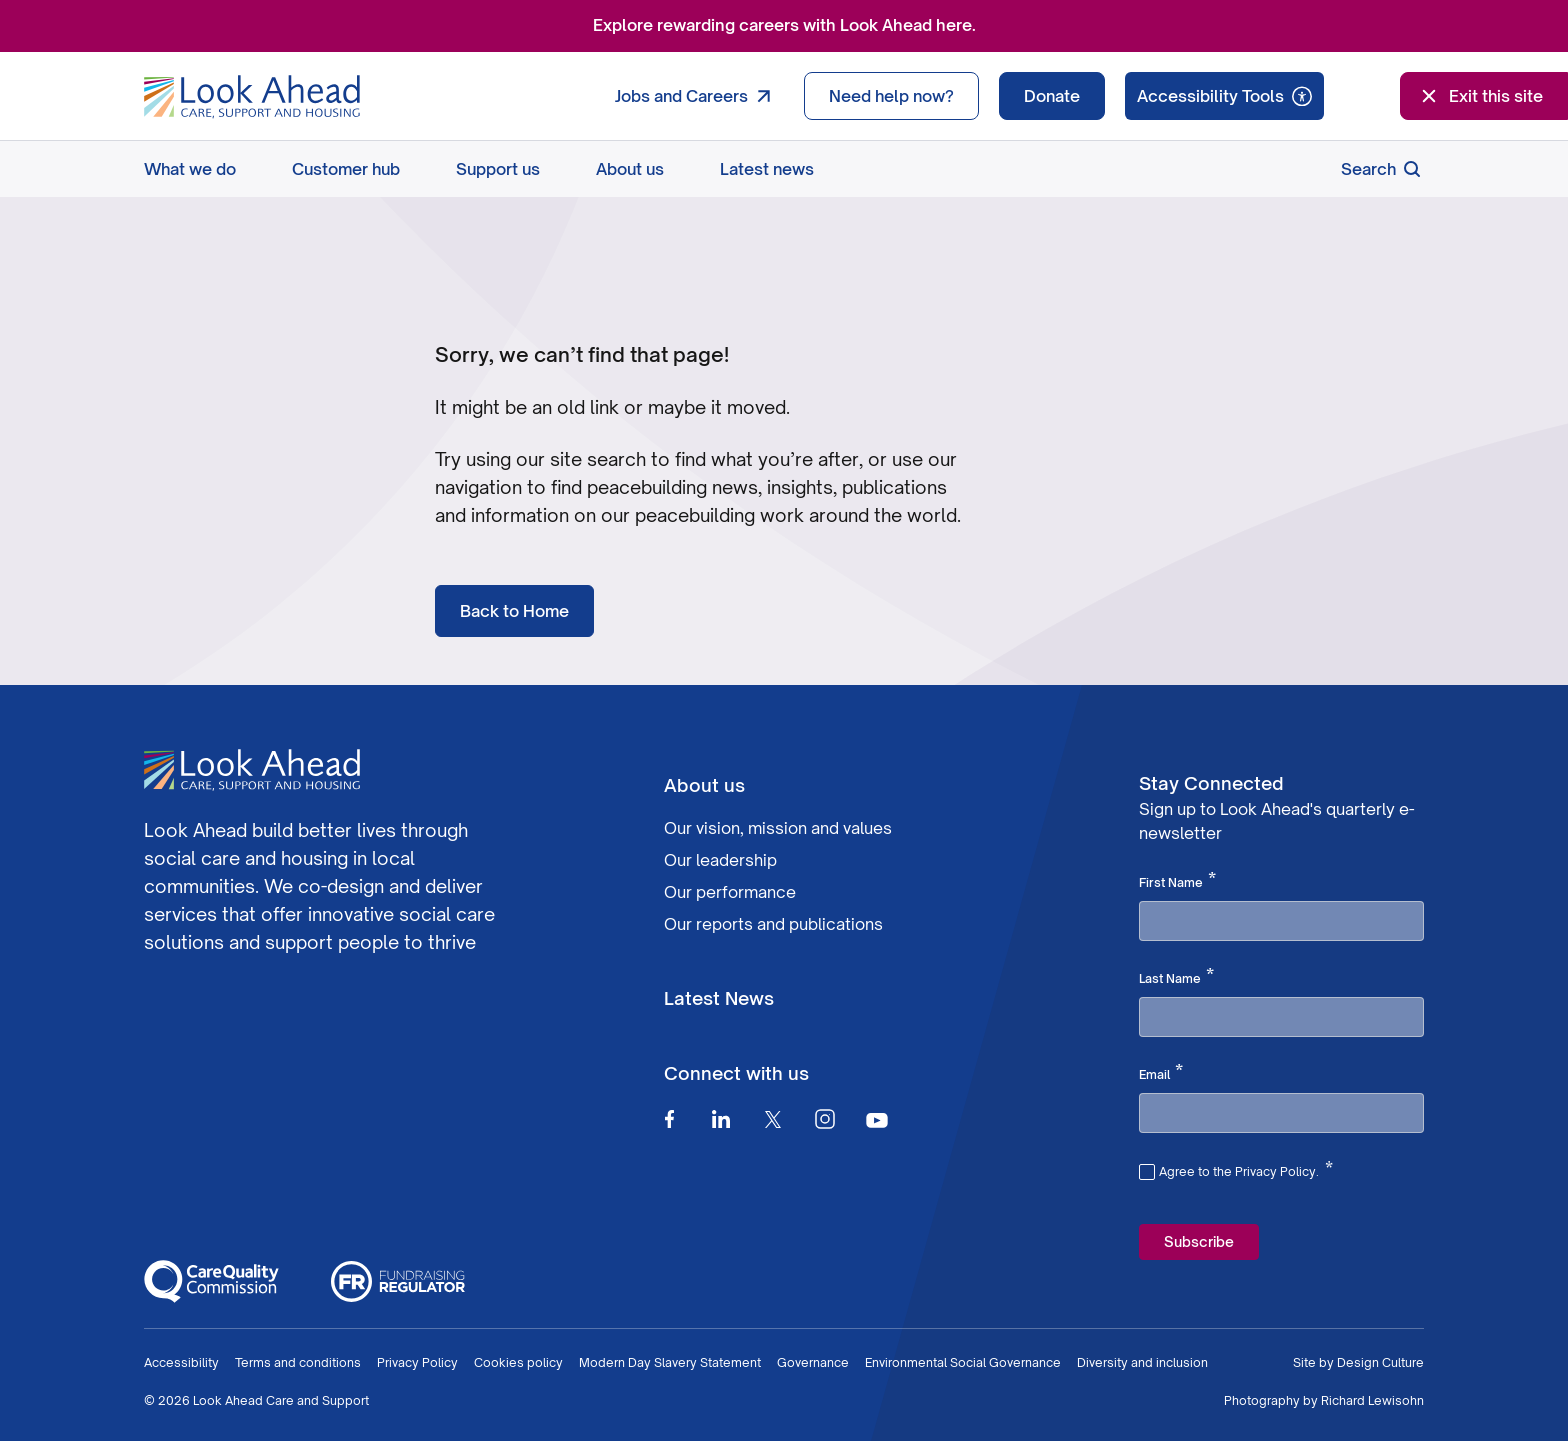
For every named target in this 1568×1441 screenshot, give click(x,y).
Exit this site (1480, 96)
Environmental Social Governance (963, 1362)
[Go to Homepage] (252, 97)
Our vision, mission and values (778, 828)
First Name (1177, 881)
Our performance (730, 892)
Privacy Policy (417, 1362)
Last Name (1176, 977)
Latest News (719, 998)
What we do (190, 169)
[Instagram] (825, 1119)
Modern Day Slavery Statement (670, 1362)
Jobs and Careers (697, 96)
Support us (498, 169)
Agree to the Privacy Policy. (1246, 1169)
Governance (813, 1362)
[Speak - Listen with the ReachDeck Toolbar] (1224, 96)
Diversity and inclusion (1142, 1362)
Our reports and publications (773, 924)
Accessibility (181, 1362)
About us (630, 169)
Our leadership (720, 860)
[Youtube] (877, 1119)
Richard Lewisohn (1372, 1400)
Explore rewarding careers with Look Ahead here (782, 25)
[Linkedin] (721, 1119)
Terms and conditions (298, 1362)
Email (1161, 1073)
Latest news (767, 169)
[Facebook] (669, 1119)
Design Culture (1380, 1362)
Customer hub (346, 169)
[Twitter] (773, 1119)
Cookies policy (518, 1362)
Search (1382, 169)
